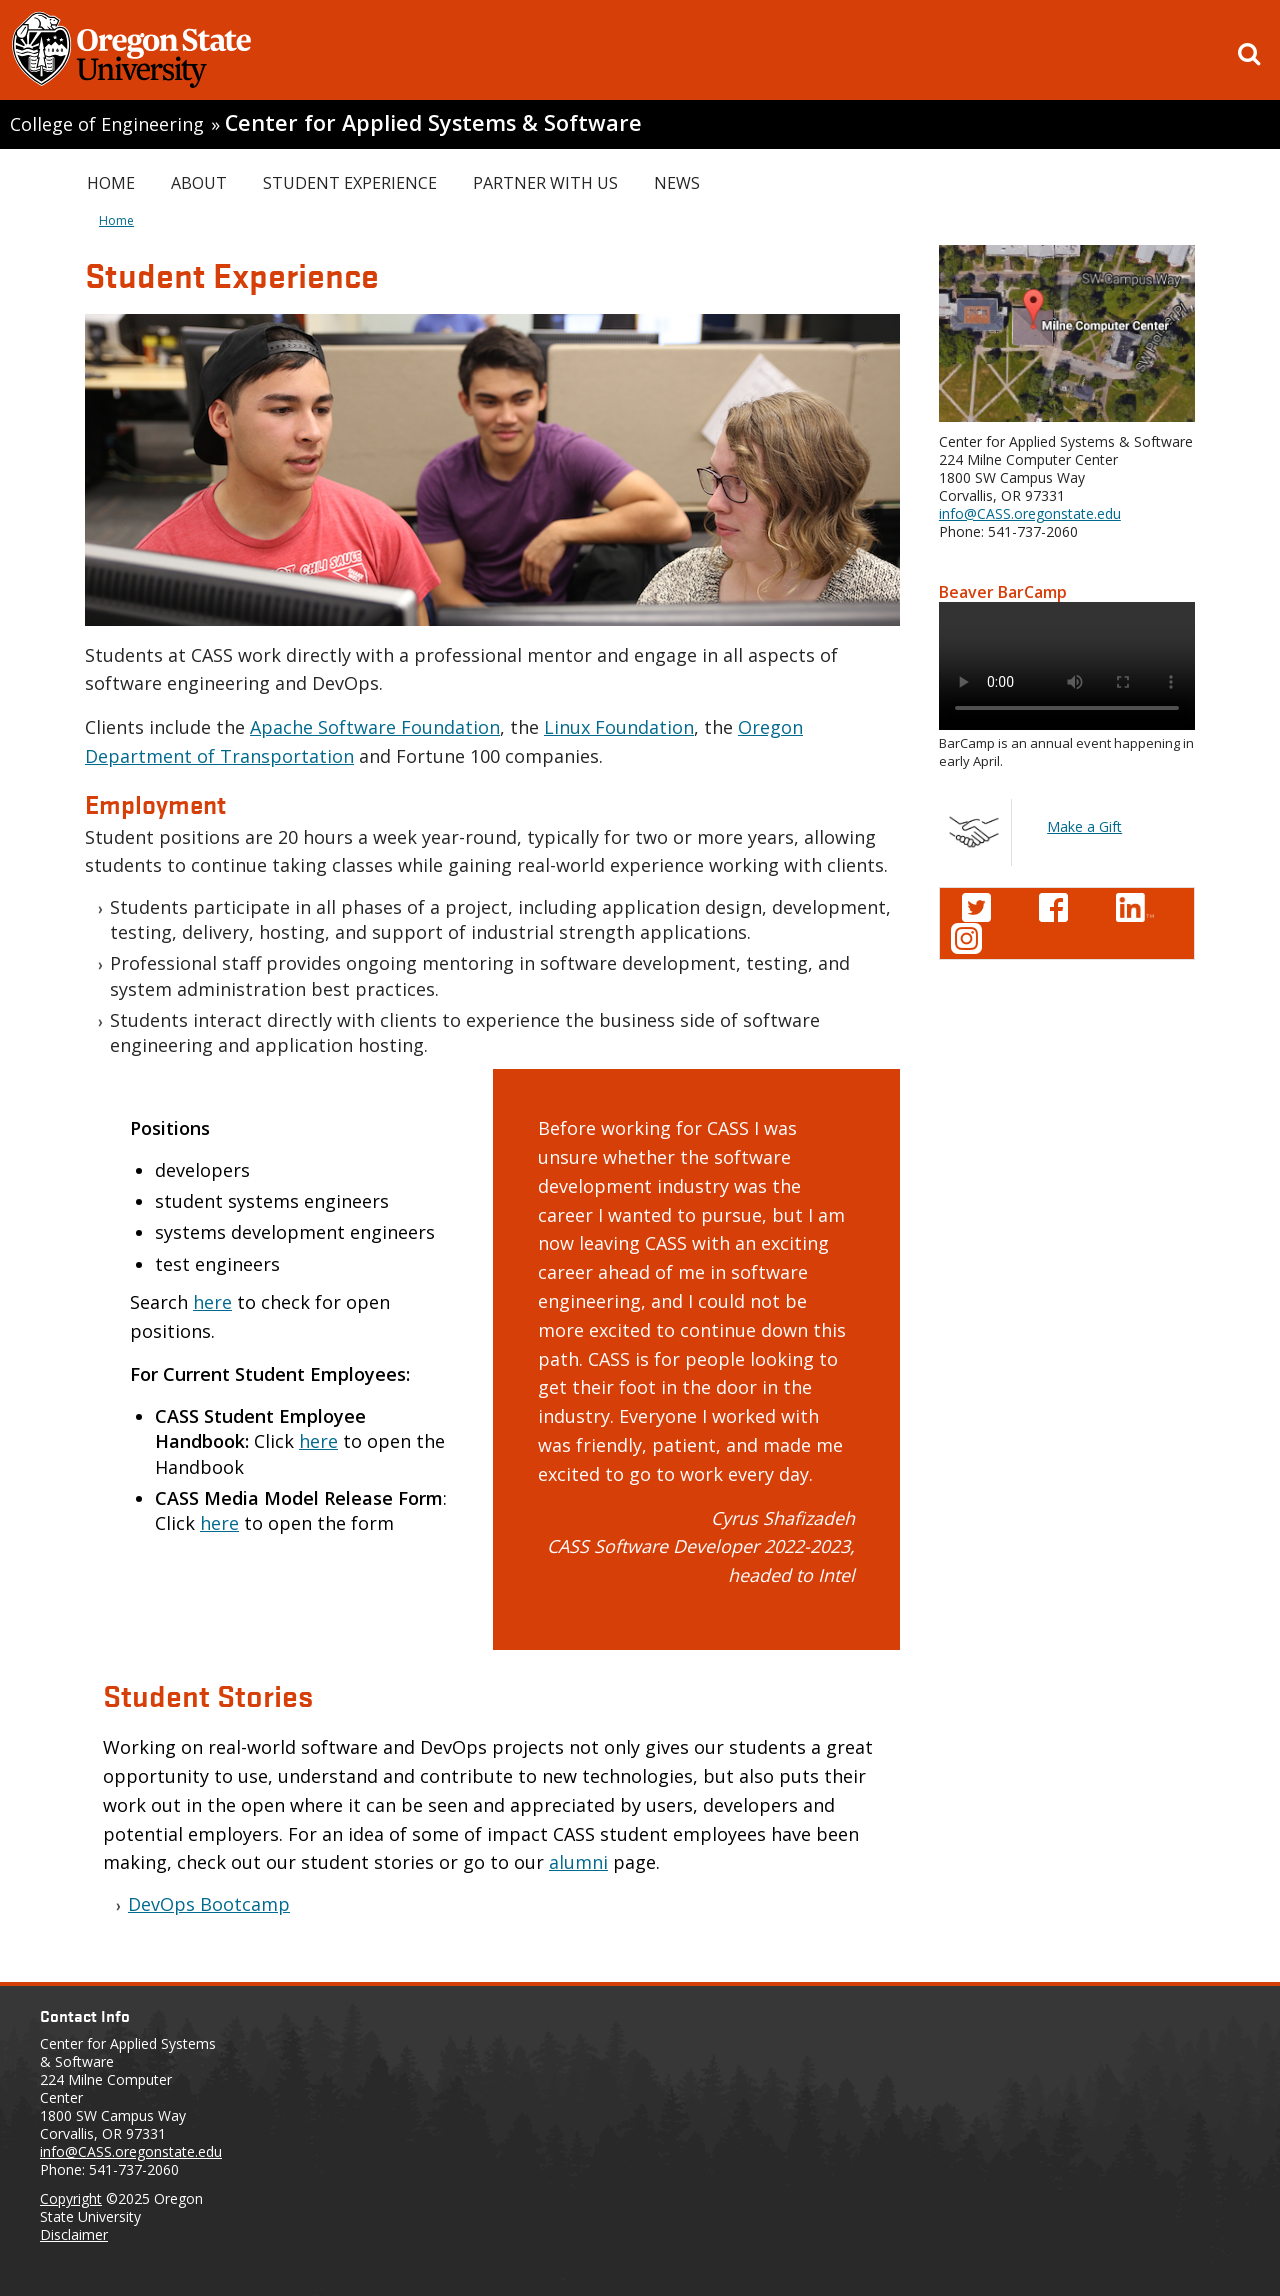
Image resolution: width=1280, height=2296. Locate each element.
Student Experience (350, 183)
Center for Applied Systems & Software (433, 122)
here (212, 1302)
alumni (578, 1862)
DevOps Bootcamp (209, 1904)
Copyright (71, 2198)
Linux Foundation (619, 727)
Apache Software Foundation (375, 727)
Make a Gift (1084, 826)
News (677, 183)
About (199, 183)
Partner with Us (545, 183)
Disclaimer (74, 2234)
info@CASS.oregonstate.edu (1030, 513)
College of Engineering (107, 124)
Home (111, 183)
